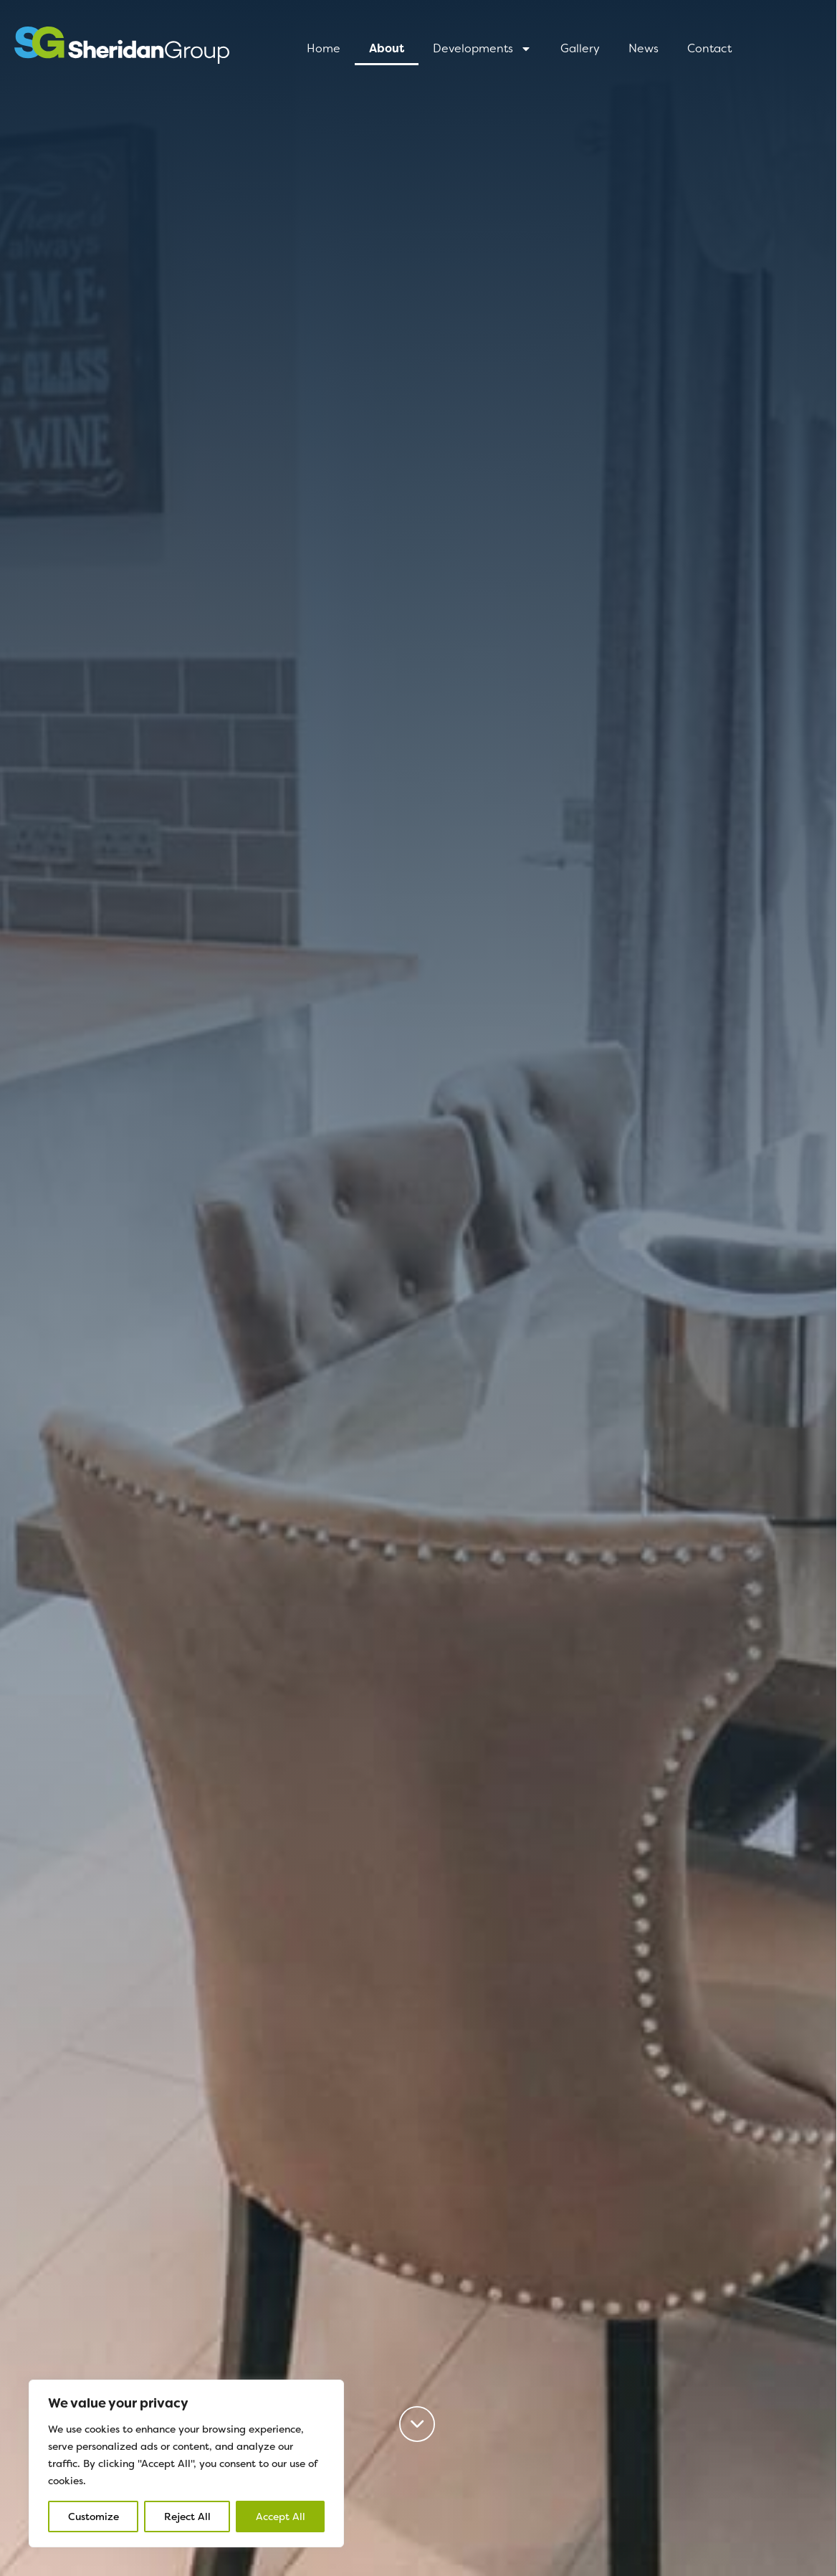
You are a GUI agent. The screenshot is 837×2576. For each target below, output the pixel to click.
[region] (186, 2463)
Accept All (280, 2516)
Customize (93, 2516)
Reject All (187, 2516)
